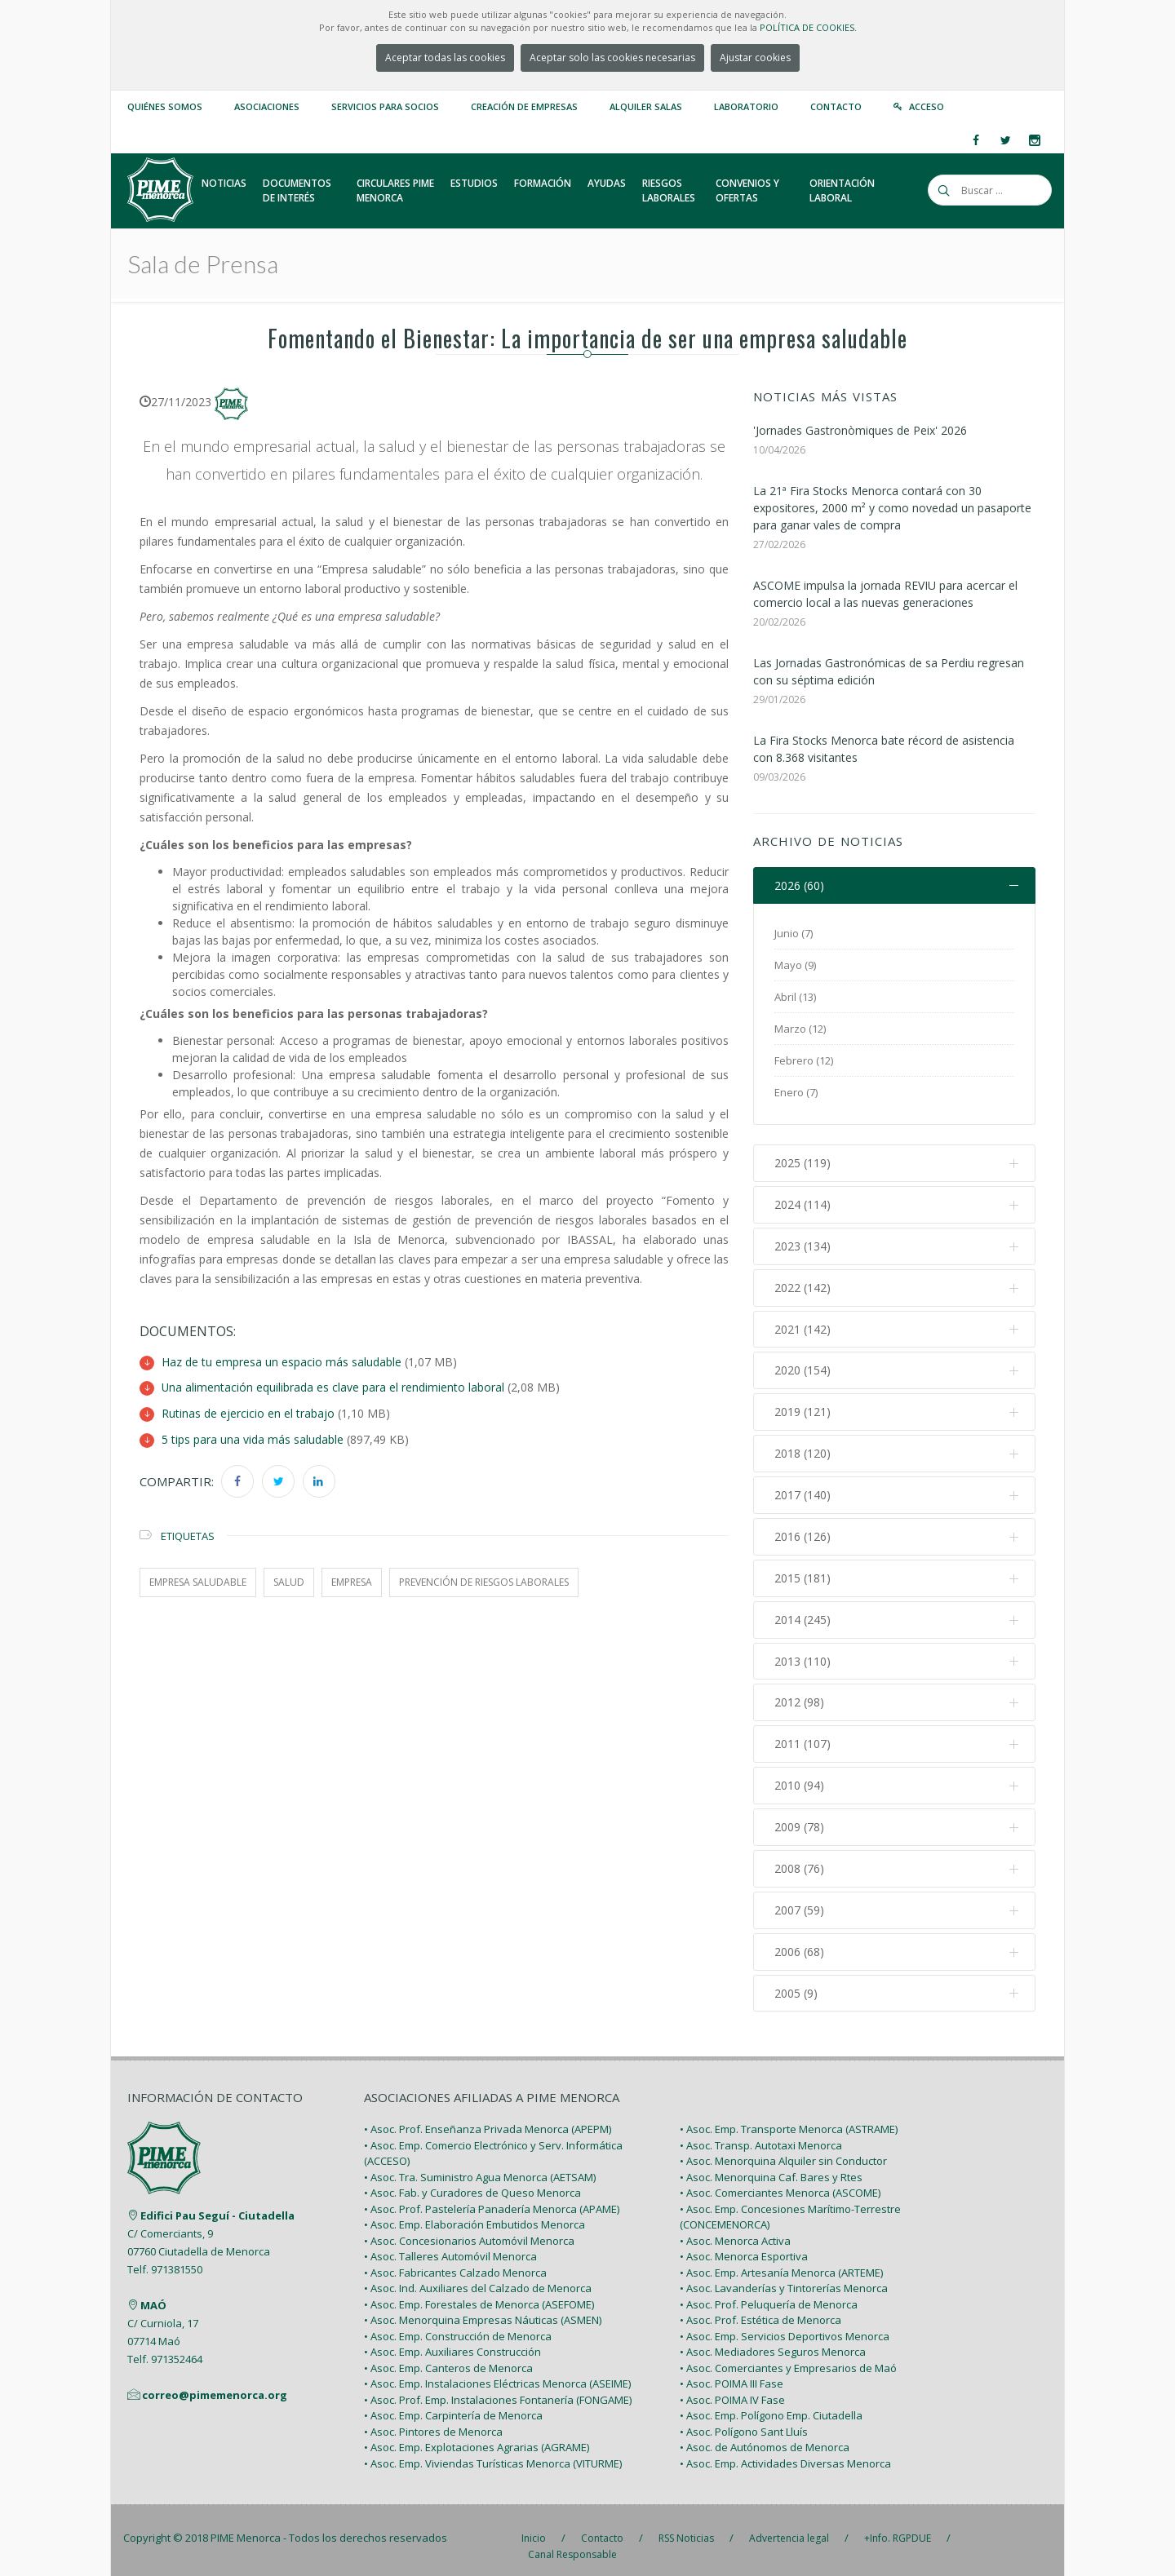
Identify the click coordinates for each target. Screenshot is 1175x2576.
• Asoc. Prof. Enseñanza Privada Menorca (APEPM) (487, 2116)
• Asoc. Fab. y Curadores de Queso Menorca (472, 2180)
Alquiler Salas (646, 106)
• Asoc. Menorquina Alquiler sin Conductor (783, 2148)
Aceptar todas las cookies (445, 57)
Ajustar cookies (755, 57)
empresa (351, 1580)
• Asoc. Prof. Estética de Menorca (760, 2307)
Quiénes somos (164, 106)
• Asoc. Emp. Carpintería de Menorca (453, 2403)
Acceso (926, 106)
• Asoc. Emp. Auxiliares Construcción (452, 2339)
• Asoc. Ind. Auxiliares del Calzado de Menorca (478, 2275)
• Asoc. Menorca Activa (735, 2227)
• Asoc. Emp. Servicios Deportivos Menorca (784, 2323)
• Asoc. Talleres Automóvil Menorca (450, 2244)
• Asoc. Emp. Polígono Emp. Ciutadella (771, 2403)
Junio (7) (793, 934)
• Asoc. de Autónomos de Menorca (764, 2435)
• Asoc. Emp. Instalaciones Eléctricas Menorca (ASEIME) (497, 2371)
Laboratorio (746, 106)
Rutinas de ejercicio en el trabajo (248, 1412)
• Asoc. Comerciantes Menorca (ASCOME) (780, 2180)
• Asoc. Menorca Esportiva (744, 2244)
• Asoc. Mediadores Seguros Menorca (773, 2339)
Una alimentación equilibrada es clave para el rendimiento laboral (333, 1387)
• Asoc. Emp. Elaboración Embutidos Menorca (474, 2212)
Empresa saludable (197, 1580)
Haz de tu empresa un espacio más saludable (281, 1362)
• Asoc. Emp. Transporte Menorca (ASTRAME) (789, 2116)
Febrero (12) (803, 1061)
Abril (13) (795, 997)
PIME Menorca (246, 2525)
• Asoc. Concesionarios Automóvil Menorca (469, 2227)
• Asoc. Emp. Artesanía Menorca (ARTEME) (781, 2259)
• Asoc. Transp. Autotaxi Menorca (761, 2132)
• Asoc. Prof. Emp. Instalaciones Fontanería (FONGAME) (498, 2386)
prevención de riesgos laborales (484, 1580)
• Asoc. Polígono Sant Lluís (744, 2418)
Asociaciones (266, 106)
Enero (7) (796, 1093)
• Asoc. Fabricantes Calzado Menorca (455, 2259)
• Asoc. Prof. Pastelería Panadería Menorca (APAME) (491, 2196)
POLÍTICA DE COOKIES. (808, 27)
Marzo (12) (800, 1029)
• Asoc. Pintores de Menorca (433, 2418)
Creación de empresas (524, 106)
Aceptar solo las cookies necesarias (612, 57)
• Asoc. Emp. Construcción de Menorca (458, 2323)
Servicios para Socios (385, 106)
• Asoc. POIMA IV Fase (732, 2386)
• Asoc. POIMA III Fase (731, 2371)
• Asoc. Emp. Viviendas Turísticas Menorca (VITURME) (493, 2450)
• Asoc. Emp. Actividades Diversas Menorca (785, 2450)
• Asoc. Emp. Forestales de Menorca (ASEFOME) (479, 2291)
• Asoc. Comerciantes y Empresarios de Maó (788, 2355)
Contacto (836, 106)
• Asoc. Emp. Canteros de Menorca (448, 2355)
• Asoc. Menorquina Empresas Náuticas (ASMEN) (482, 2307)
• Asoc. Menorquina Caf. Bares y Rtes (771, 2164)
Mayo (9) (795, 965)
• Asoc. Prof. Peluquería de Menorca (769, 2291)
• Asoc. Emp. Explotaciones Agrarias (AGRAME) (476, 2435)
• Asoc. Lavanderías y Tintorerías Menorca (784, 2275)
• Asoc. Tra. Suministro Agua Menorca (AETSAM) (480, 2164)
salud (288, 1580)
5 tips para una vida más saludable (253, 1437)
